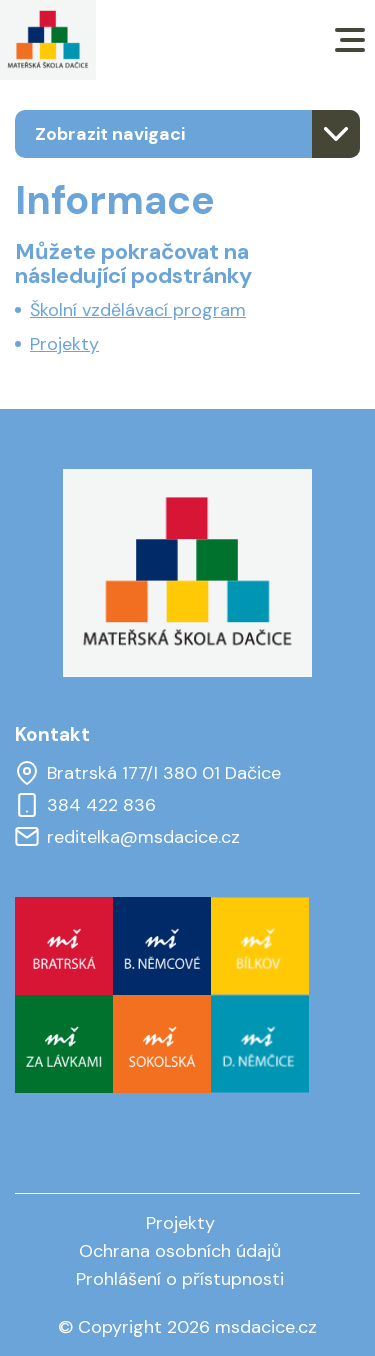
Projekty (64, 344)
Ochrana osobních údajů (180, 1251)
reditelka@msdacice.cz (127, 837)
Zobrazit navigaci (110, 134)
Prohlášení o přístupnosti (180, 1279)
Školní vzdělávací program (138, 310)
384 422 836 (85, 805)
